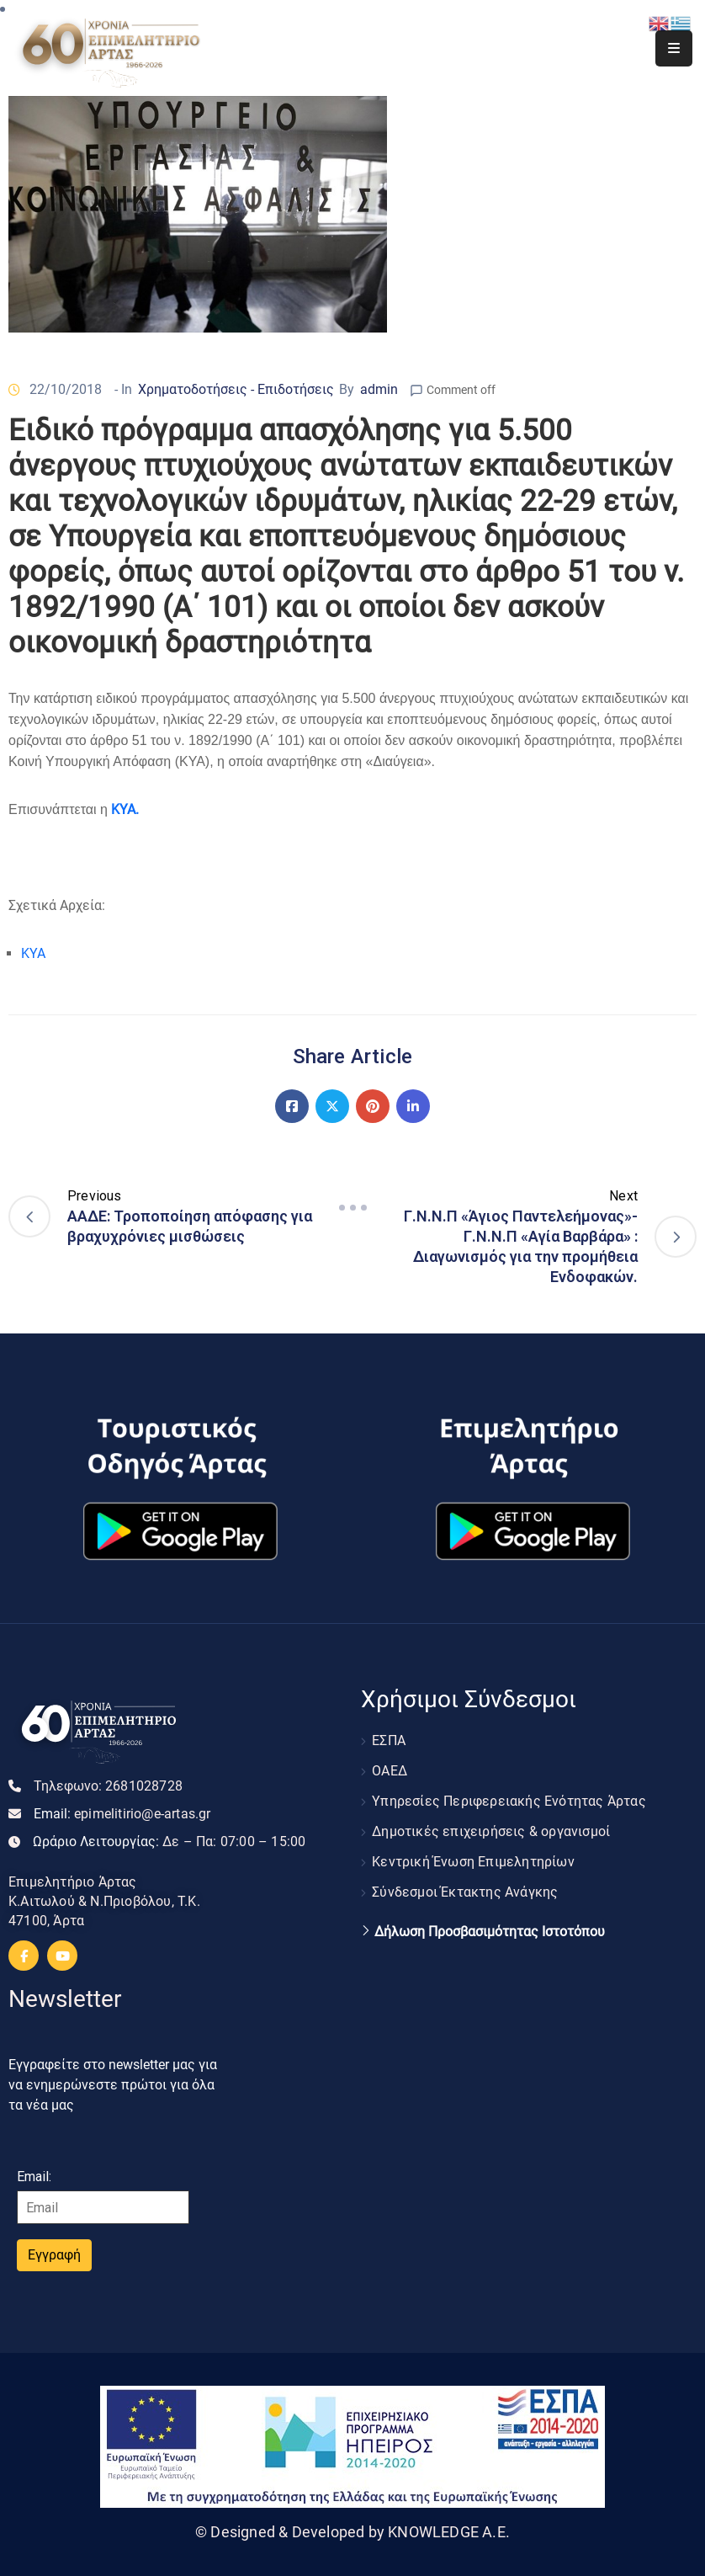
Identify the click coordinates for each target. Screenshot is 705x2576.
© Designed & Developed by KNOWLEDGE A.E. (352, 2532)
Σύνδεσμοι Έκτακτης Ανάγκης (465, 1892)
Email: (122, 1814)
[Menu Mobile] (673, 48)
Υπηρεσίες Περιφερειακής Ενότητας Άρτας (509, 1801)
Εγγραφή (54, 2255)
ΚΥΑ (33, 953)
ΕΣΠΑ (389, 1740)
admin (379, 389)
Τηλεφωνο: (108, 1786)
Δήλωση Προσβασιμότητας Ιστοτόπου (489, 1932)
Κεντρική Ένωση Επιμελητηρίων (473, 1862)
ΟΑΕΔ (389, 1771)
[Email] (103, 2207)
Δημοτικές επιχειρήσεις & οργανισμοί (491, 1831)
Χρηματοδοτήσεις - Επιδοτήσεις (236, 389)
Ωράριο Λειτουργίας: (169, 1842)
